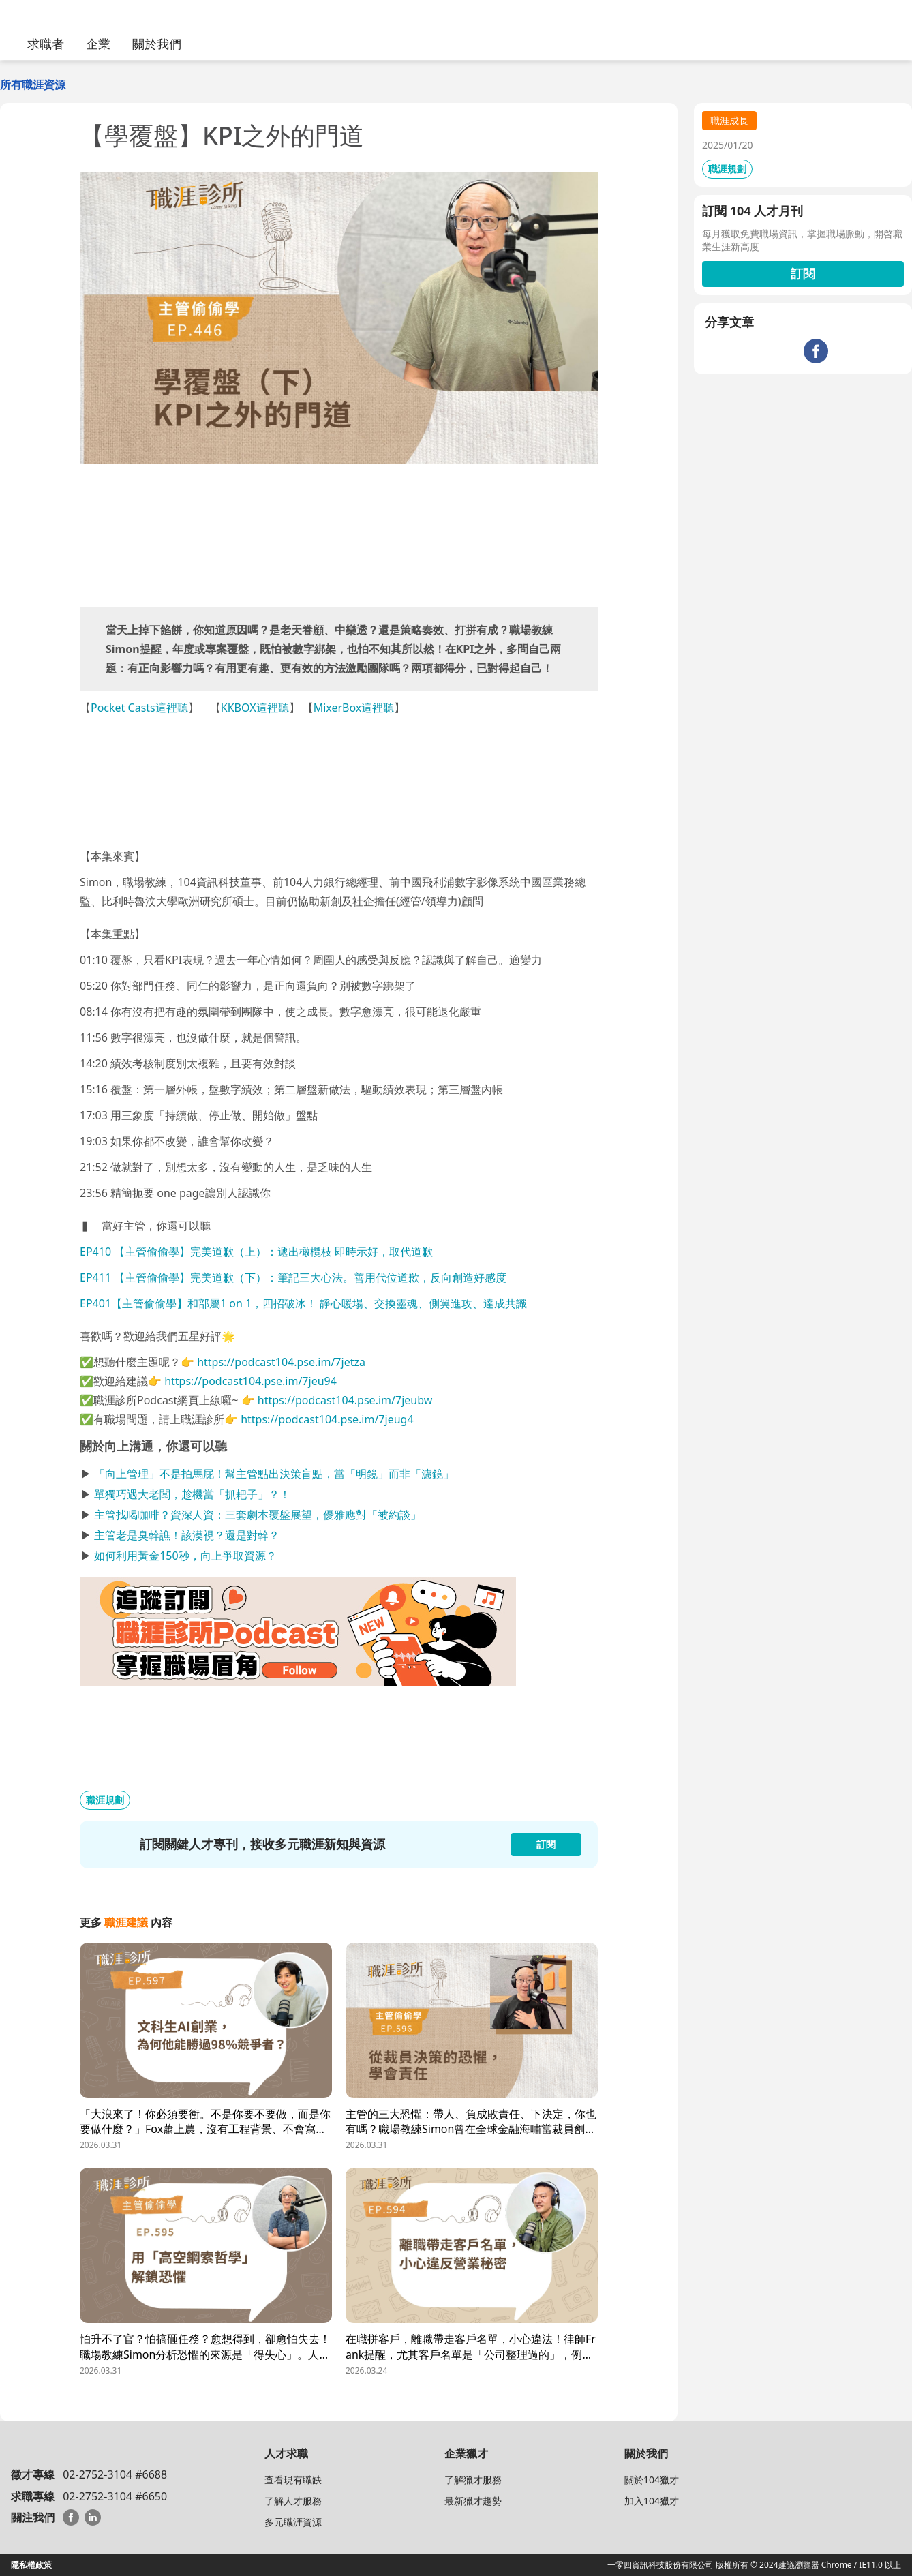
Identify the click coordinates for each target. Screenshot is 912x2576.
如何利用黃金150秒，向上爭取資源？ (185, 1555)
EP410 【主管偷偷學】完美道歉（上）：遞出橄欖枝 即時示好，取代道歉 (256, 1251)
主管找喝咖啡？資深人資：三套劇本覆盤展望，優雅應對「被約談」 (257, 1514)
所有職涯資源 (32, 84)
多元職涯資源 (293, 2521)
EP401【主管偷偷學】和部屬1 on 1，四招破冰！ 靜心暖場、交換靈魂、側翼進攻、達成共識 (303, 1303)
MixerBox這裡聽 (354, 707)
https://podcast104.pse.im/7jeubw (345, 1400)
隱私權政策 (31, 2565)
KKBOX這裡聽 (255, 707)
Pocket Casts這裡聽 (139, 707)
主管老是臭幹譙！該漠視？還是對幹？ (186, 1535)
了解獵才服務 (473, 2479)
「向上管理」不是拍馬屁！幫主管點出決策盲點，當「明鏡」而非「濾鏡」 (274, 1473)
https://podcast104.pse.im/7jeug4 (327, 1419)
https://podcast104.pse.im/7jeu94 (250, 1381)
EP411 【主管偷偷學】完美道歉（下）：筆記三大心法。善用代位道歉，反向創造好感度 (293, 1277)
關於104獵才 (651, 2479)
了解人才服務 (293, 2500)
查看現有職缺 (293, 2479)
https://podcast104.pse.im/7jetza (281, 1361)
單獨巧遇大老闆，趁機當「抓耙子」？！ (192, 1494)
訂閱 (803, 273)
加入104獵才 (651, 2500)
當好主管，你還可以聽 (156, 1225)
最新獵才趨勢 (473, 2500)
